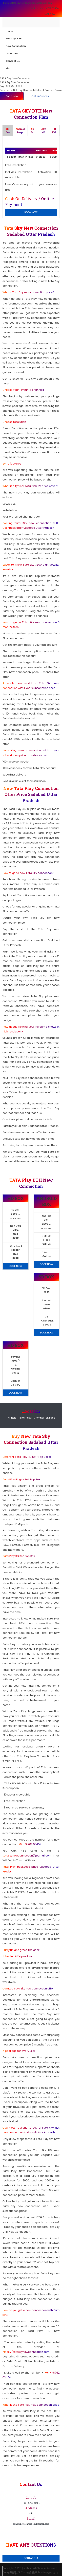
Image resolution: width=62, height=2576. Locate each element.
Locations (12, 53)
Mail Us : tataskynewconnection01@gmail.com (28, 2)
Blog (8, 68)
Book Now (49, 14)
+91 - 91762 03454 (30, 1844)
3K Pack (50, 1417)
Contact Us (13, 61)
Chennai (39, 1417)
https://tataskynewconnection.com (25, 2352)
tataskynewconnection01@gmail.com (27, 1855)
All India (12, 1417)
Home (9, 31)
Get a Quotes (40, 96)
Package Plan (14, 38)
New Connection (16, 46)
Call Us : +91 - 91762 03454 (45, 8)
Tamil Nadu (25, 1417)
